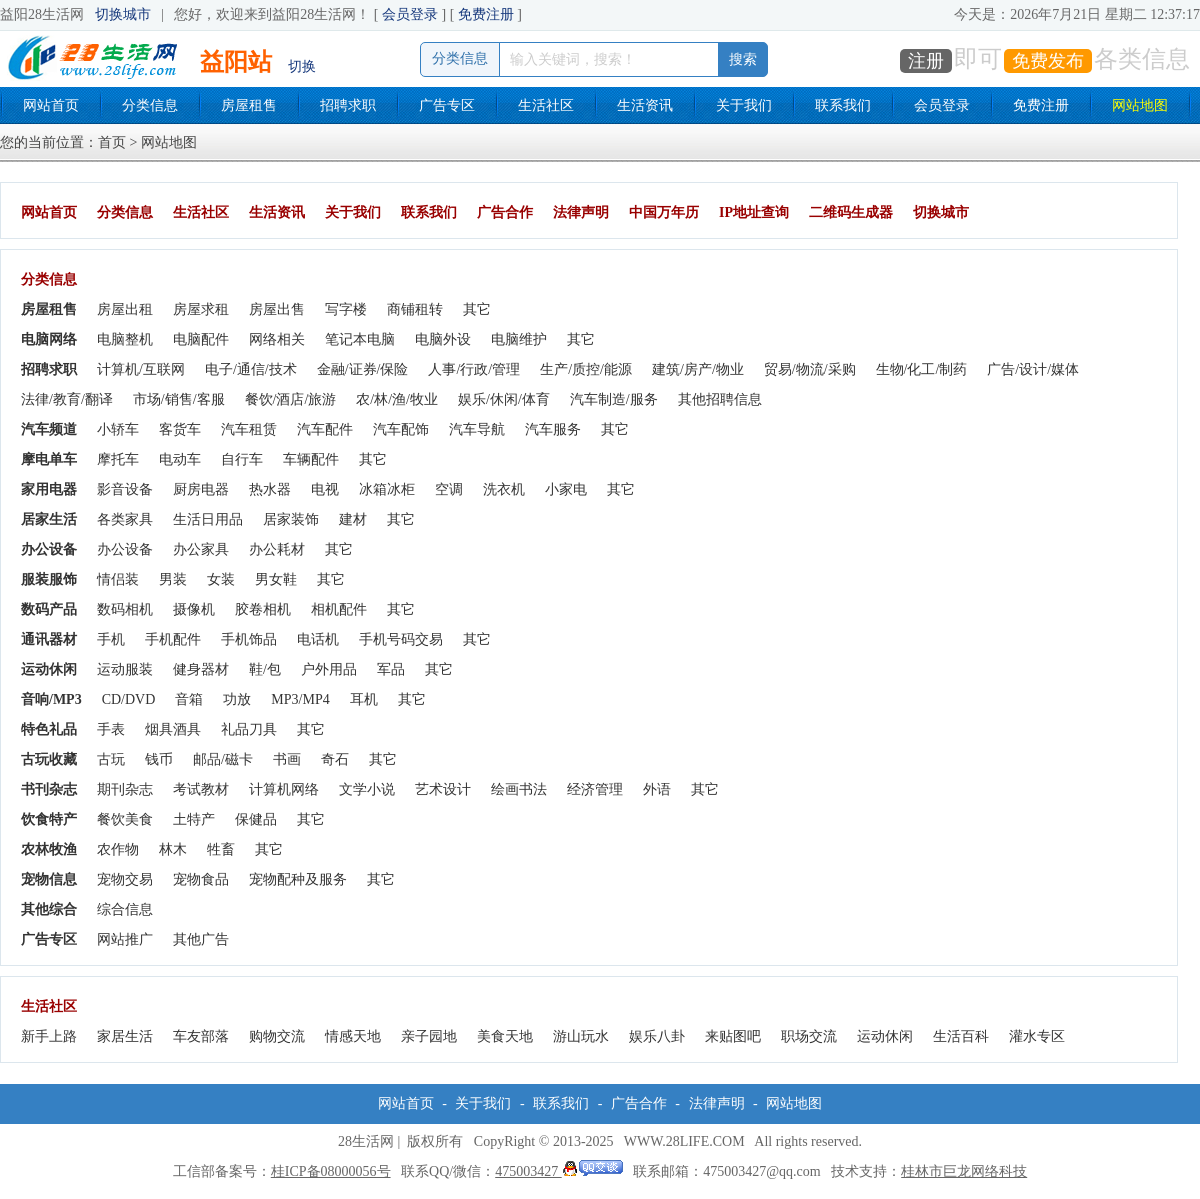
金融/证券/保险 (363, 369)
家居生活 (125, 1036)
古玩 (111, 759)
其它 (477, 309)
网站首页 (51, 105)
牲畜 (221, 849)
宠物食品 (201, 879)
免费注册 (486, 14)
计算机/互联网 (141, 369)
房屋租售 (249, 105)
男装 (173, 579)
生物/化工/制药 (922, 369)
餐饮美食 (125, 819)
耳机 (364, 699)
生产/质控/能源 (586, 369)
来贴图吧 (733, 1036)
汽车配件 (325, 429)
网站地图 (1140, 105)
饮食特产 (49, 819)
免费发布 (1048, 61)
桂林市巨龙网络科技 (964, 1171)
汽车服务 (553, 429)
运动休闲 (49, 669)
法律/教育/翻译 (67, 399)
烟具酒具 (173, 729)
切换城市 (123, 14)
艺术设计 (443, 789)
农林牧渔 (49, 849)
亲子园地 (429, 1036)
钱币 (159, 759)
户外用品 (329, 669)
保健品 (256, 819)
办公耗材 (277, 549)
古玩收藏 (49, 759)
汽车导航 (477, 429)
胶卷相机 (263, 609)
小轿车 (118, 429)
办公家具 (201, 549)
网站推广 (125, 939)
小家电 (566, 489)
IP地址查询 (754, 212)
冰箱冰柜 (387, 489)
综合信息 (125, 909)
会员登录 (410, 14)
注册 (926, 61)
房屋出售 (277, 309)
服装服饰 (49, 579)
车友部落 (201, 1036)
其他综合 (49, 909)
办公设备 (49, 549)
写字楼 (346, 309)
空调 (449, 489)
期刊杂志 (125, 789)
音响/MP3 (51, 699)
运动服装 (125, 669)
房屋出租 (125, 309)
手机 (111, 639)
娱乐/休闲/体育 (504, 399)
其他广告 (201, 939)
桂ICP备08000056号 (331, 1171)
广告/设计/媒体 (1033, 369)
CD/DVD (129, 699)
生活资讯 (645, 105)
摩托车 (118, 459)
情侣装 (118, 579)
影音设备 (125, 489)
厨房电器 (201, 489)
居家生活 (49, 519)
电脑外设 (443, 339)
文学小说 (367, 789)
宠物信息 (49, 879)
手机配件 (173, 639)
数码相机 (125, 609)
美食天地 (505, 1036)
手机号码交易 (401, 639)
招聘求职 (348, 105)
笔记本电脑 (360, 339)
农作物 (118, 849)
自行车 (242, 459)
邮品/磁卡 (223, 759)
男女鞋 (276, 579)
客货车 (180, 429)
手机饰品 (249, 639)
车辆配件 (311, 459)
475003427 (559, 1171)
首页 (112, 142)
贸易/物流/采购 (810, 369)
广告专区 (447, 105)
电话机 (318, 639)
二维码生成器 (851, 212)
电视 (325, 489)
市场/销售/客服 (179, 399)
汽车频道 (49, 429)
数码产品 (49, 609)
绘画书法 (519, 789)
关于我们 (744, 105)
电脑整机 (125, 339)
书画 (287, 759)
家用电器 (49, 489)
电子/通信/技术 (251, 369)
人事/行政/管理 (474, 369)
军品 (391, 669)
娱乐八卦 (657, 1036)
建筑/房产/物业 (698, 369)
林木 (173, 849)
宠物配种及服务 (298, 879)
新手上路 (49, 1036)
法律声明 (581, 212)
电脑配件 (201, 339)
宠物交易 (125, 879)
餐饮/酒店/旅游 (291, 399)
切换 (302, 66)
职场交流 (809, 1036)
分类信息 (150, 105)
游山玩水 (581, 1036)
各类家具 (125, 519)
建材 (353, 519)
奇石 (335, 759)
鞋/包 (265, 669)
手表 (111, 729)
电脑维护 (519, 339)
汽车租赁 (249, 429)
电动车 (180, 459)
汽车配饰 (401, 429)
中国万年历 (664, 212)
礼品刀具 (249, 729)
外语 (657, 789)
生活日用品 (208, 519)
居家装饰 (291, 519)
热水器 (270, 489)
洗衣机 (504, 489)
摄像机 (194, 609)
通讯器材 (49, 639)
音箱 (189, 699)
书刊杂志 (49, 789)
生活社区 (546, 105)
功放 (237, 699)
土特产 (194, 819)
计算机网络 (284, 789)
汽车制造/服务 (614, 399)
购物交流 (277, 1036)
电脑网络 (49, 339)
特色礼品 (49, 729)
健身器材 (201, 669)
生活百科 (961, 1036)
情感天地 (353, 1036)
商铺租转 (415, 309)
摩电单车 (49, 459)
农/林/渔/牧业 (397, 399)
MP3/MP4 (300, 699)
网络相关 (277, 339)
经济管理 (595, 789)
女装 (221, 579)
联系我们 (843, 105)
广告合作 (505, 212)
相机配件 (339, 609)
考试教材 (201, 789)
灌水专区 (1037, 1036)
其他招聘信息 (720, 399)
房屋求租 (201, 309)
